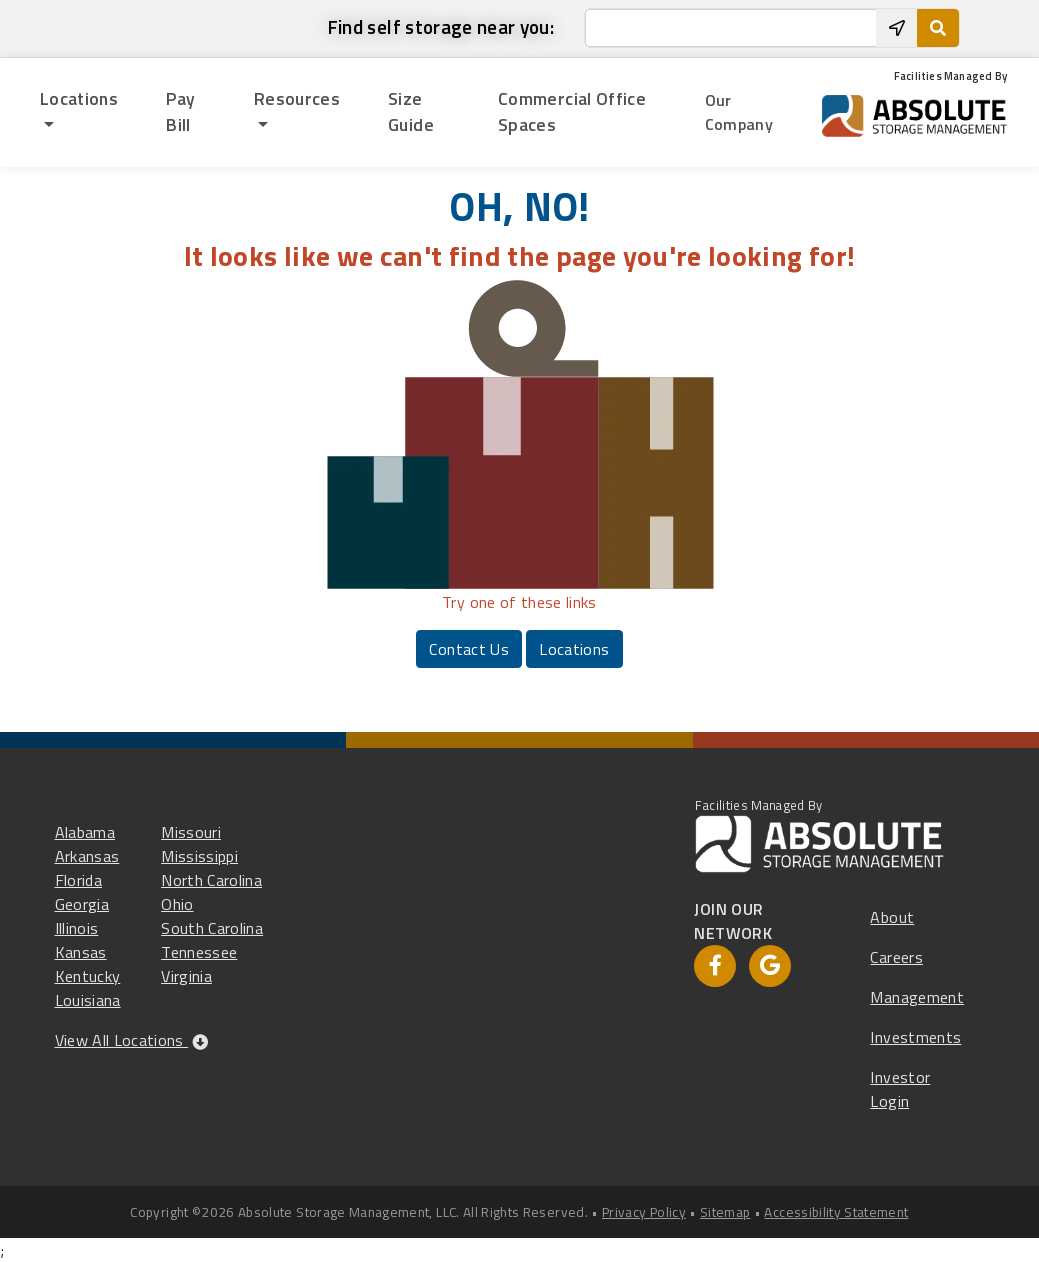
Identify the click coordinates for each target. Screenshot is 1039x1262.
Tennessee (199, 952)
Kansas (81, 952)
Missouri (191, 832)
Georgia (82, 904)
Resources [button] (297, 98)
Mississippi (199, 856)
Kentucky (88, 976)
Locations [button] (79, 98)
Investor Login (900, 1089)
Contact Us (469, 649)
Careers (896, 957)
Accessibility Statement (836, 1212)
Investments (915, 1037)
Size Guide (411, 111)
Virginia (186, 976)
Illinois (77, 928)
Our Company (739, 112)
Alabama (85, 832)
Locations (574, 649)
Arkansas (87, 856)
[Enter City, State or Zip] (731, 28)
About (892, 917)
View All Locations (132, 1040)
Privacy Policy (644, 1212)
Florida (78, 880)
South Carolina (212, 928)
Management (917, 997)
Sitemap (725, 1212)
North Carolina (211, 880)
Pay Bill (180, 111)
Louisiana (88, 1000)
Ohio (177, 904)
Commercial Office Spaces (572, 111)
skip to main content (22, 12)
